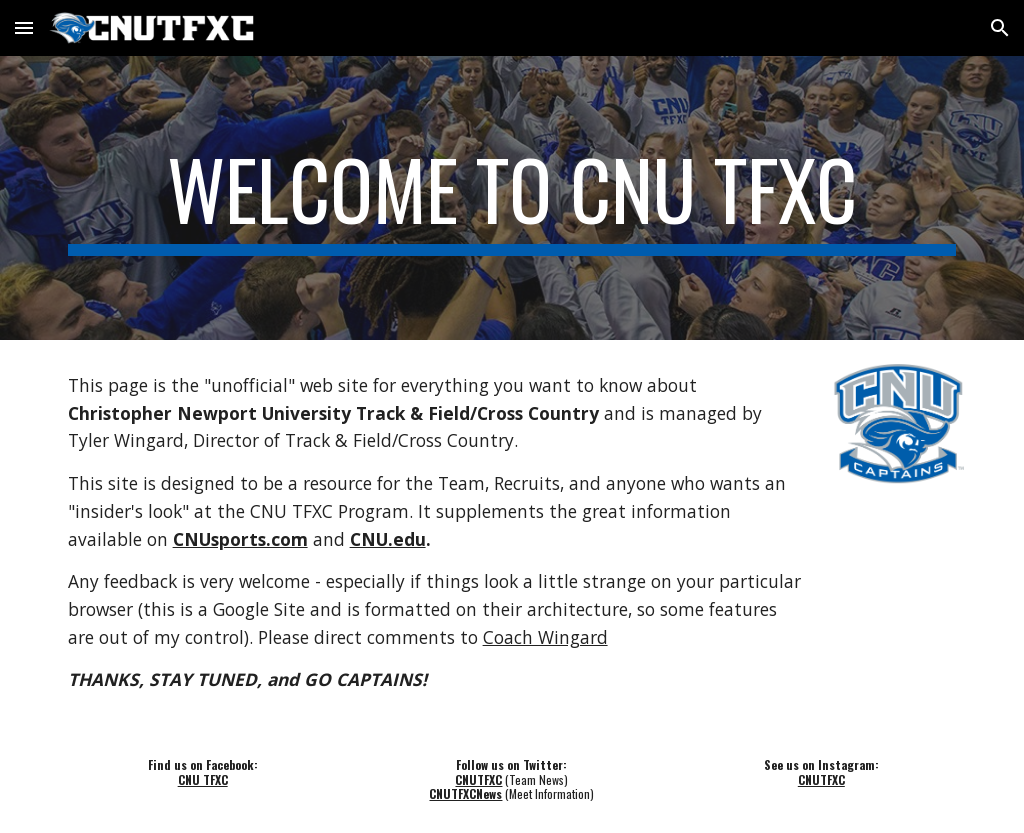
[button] (24, 27)
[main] (512, 198)
